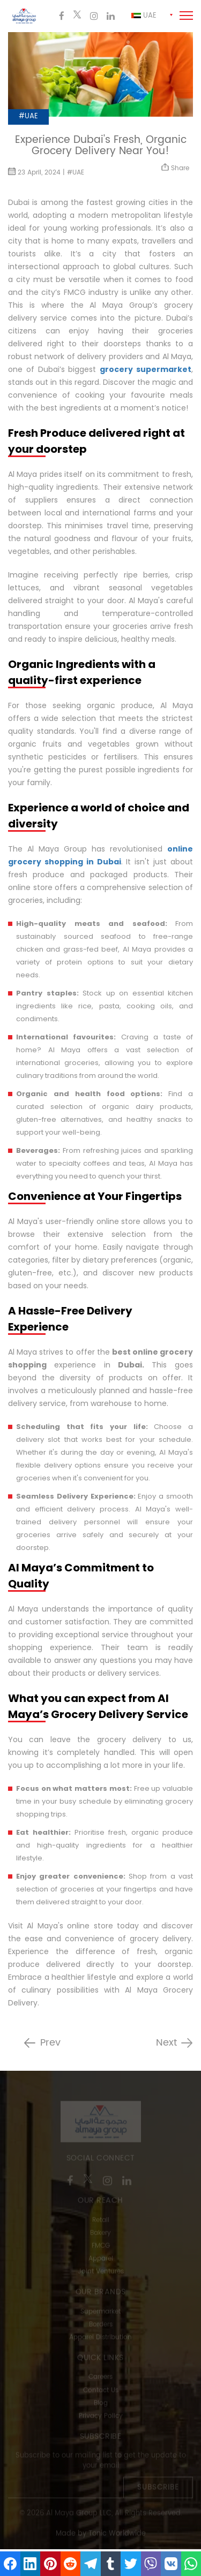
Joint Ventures (101, 2273)
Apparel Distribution (100, 2338)
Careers (100, 2378)
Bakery (100, 2234)
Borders (101, 2325)
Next (166, 2043)
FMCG (101, 2246)
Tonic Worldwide (117, 2535)
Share (175, 168)
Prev (50, 2043)
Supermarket (100, 2312)
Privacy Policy (101, 2417)
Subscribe (158, 2488)
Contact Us (100, 2391)
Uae (144, 15)
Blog (101, 2404)
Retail (100, 2221)
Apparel (100, 2260)
